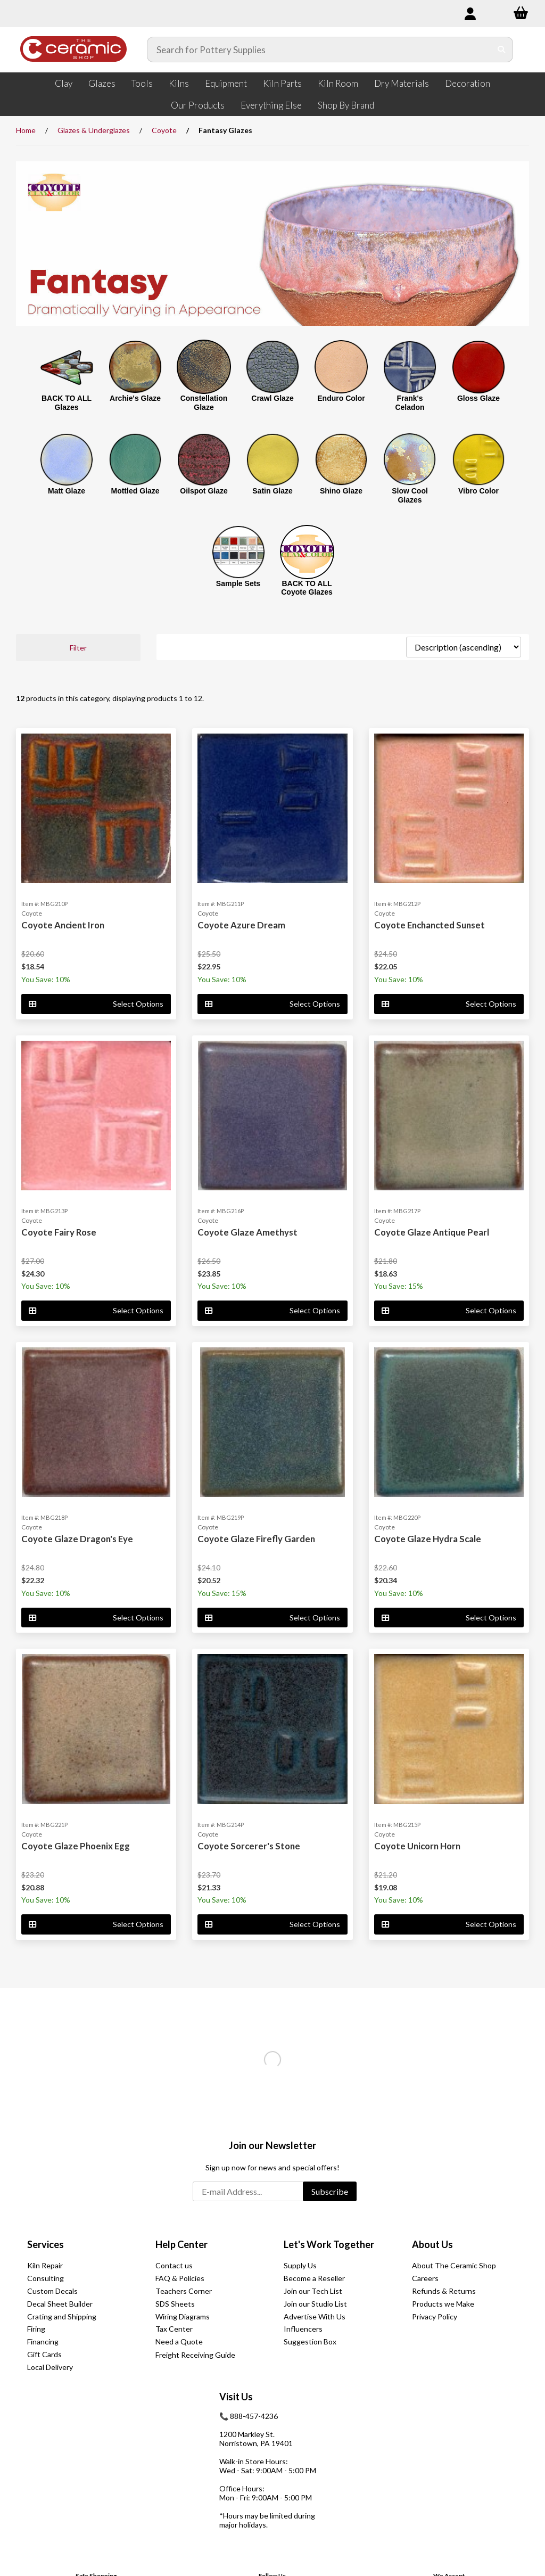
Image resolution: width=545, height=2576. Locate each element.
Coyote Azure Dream (241, 925)
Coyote (164, 130)
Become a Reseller (314, 2278)
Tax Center (174, 2328)
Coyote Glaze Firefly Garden (256, 1538)
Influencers (303, 2328)
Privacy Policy (434, 2316)
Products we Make (443, 2303)
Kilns (179, 83)
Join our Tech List (313, 2290)
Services (45, 2244)
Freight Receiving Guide (195, 2354)
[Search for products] (319, 49)
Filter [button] (78, 647)
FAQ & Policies (179, 2278)
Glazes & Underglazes (93, 130)
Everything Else (271, 105)
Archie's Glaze (135, 398)
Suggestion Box (310, 2341)
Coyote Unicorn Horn (417, 1845)
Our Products (198, 105)
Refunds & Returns (444, 2290)
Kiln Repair (45, 2265)
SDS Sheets (175, 2303)
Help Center (181, 2244)
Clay (63, 83)
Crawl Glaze (272, 398)
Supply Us (300, 2265)
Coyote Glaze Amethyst (247, 1232)
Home (26, 130)
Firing (36, 2328)
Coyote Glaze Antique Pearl (431, 1232)
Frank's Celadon (409, 402)
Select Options (96, 1003)
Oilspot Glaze (203, 491)
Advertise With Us (314, 2316)
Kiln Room (338, 83)
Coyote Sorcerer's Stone (248, 1845)
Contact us (174, 2265)
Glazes (101, 83)
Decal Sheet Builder (60, 2303)
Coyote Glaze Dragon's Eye (77, 1538)
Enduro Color (341, 398)
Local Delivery (50, 2367)
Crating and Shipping (61, 2316)
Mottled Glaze (135, 491)
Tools (142, 83)
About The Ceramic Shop (454, 2265)
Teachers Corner (183, 2290)
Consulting (45, 2278)
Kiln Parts (282, 83)
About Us (432, 2244)
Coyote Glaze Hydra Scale (427, 1538)
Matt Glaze (66, 491)
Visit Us (236, 2396)
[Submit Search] (501, 49)
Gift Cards (44, 2354)
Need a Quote (179, 2341)
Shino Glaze (341, 491)
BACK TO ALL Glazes (67, 402)
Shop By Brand (346, 105)
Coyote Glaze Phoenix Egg (75, 1845)
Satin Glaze (272, 491)
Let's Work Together (329, 2244)
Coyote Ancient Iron (62, 925)
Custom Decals (52, 2290)
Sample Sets (238, 583)
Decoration (467, 83)
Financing (43, 2341)
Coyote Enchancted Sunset (429, 925)
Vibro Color (478, 491)
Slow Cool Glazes (410, 495)
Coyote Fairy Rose (58, 1232)
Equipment (226, 83)
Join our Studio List (315, 2303)
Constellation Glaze (204, 402)
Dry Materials (401, 83)
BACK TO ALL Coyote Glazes (306, 588)
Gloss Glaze (478, 398)
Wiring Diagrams (182, 2316)
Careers (425, 2278)
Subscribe (329, 2191)
